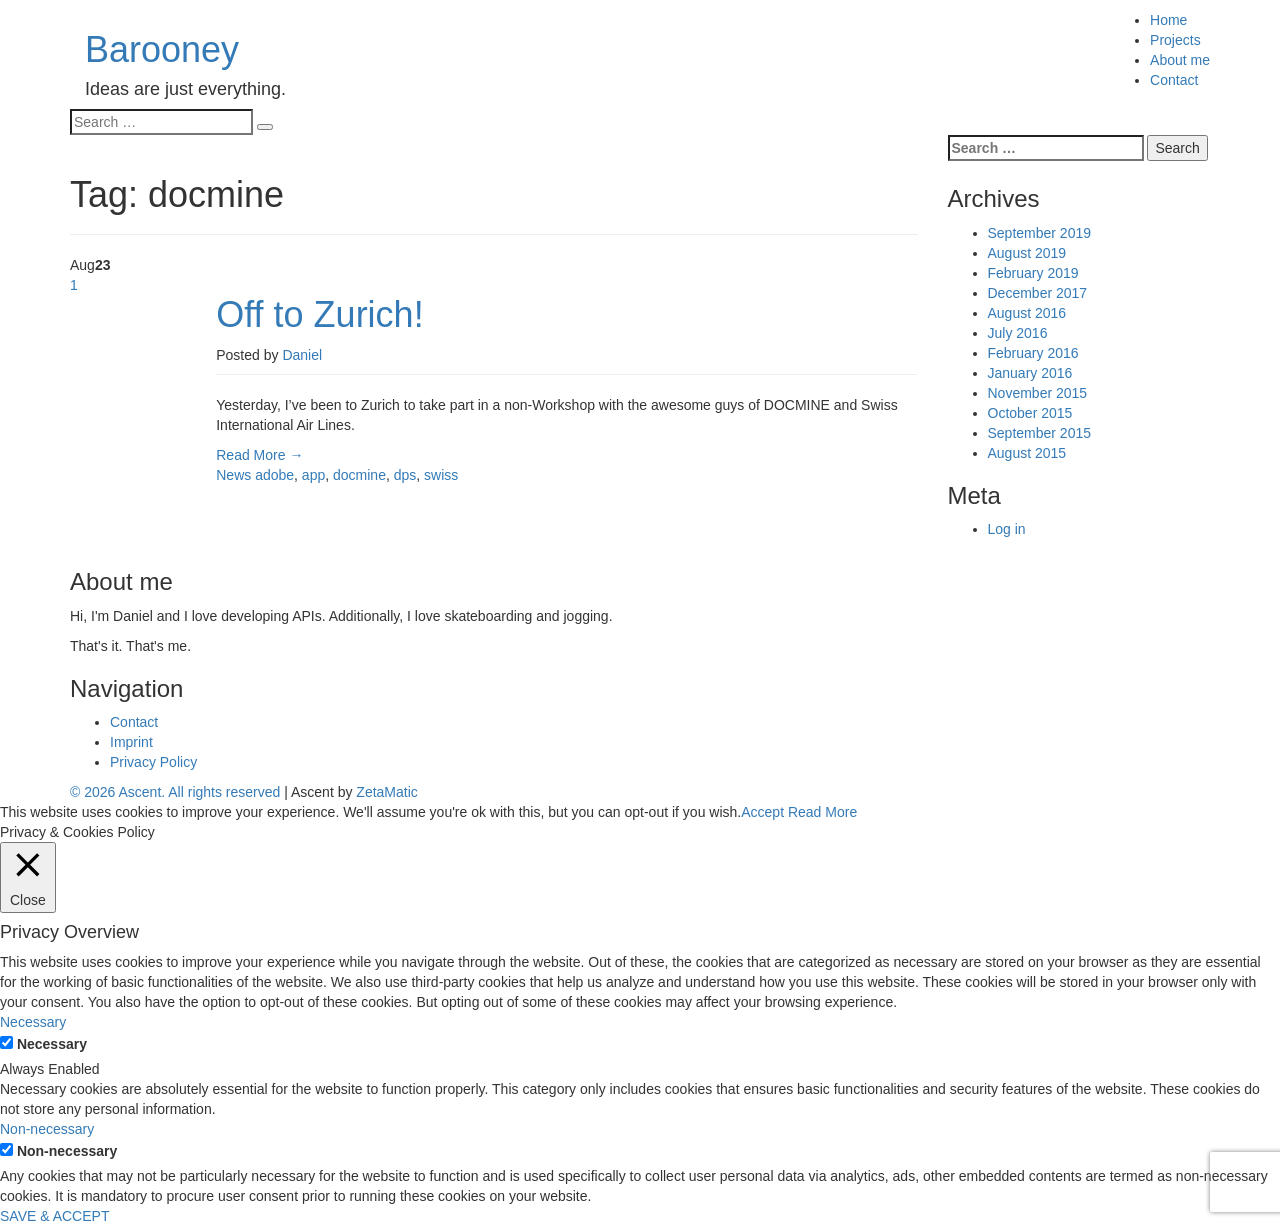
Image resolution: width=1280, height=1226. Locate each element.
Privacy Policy (153, 762)
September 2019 (1040, 233)
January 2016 (1030, 373)
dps (405, 475)
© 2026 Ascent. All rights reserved (175, 792)
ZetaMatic (386, 792)
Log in (1007, 529)
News (233, 475)
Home (1168, 20)
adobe (274, 475)
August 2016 (1027, 313)
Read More (822, 812)
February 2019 (1033, 273)
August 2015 (1027, 453)
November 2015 (1038, 393)
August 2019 (1027, 253)
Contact (1174, 80)
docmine (359, 475)
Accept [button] (762, 812)
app (313, 475)
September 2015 (1040, 433)
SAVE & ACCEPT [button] (54, 1216)
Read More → (259, 455)
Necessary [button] (33, 1022)
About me (1180, 60)
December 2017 (1038, 293)
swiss (441, 475)
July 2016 (1018, 333)
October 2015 (1030, 413)
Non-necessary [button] (47, 1129)
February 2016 (1033, 353)
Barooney (162, 49)
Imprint (131, 742)
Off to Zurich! (319, 314)
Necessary (52, 1044)
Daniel (302, 355)
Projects (1175, 40)
